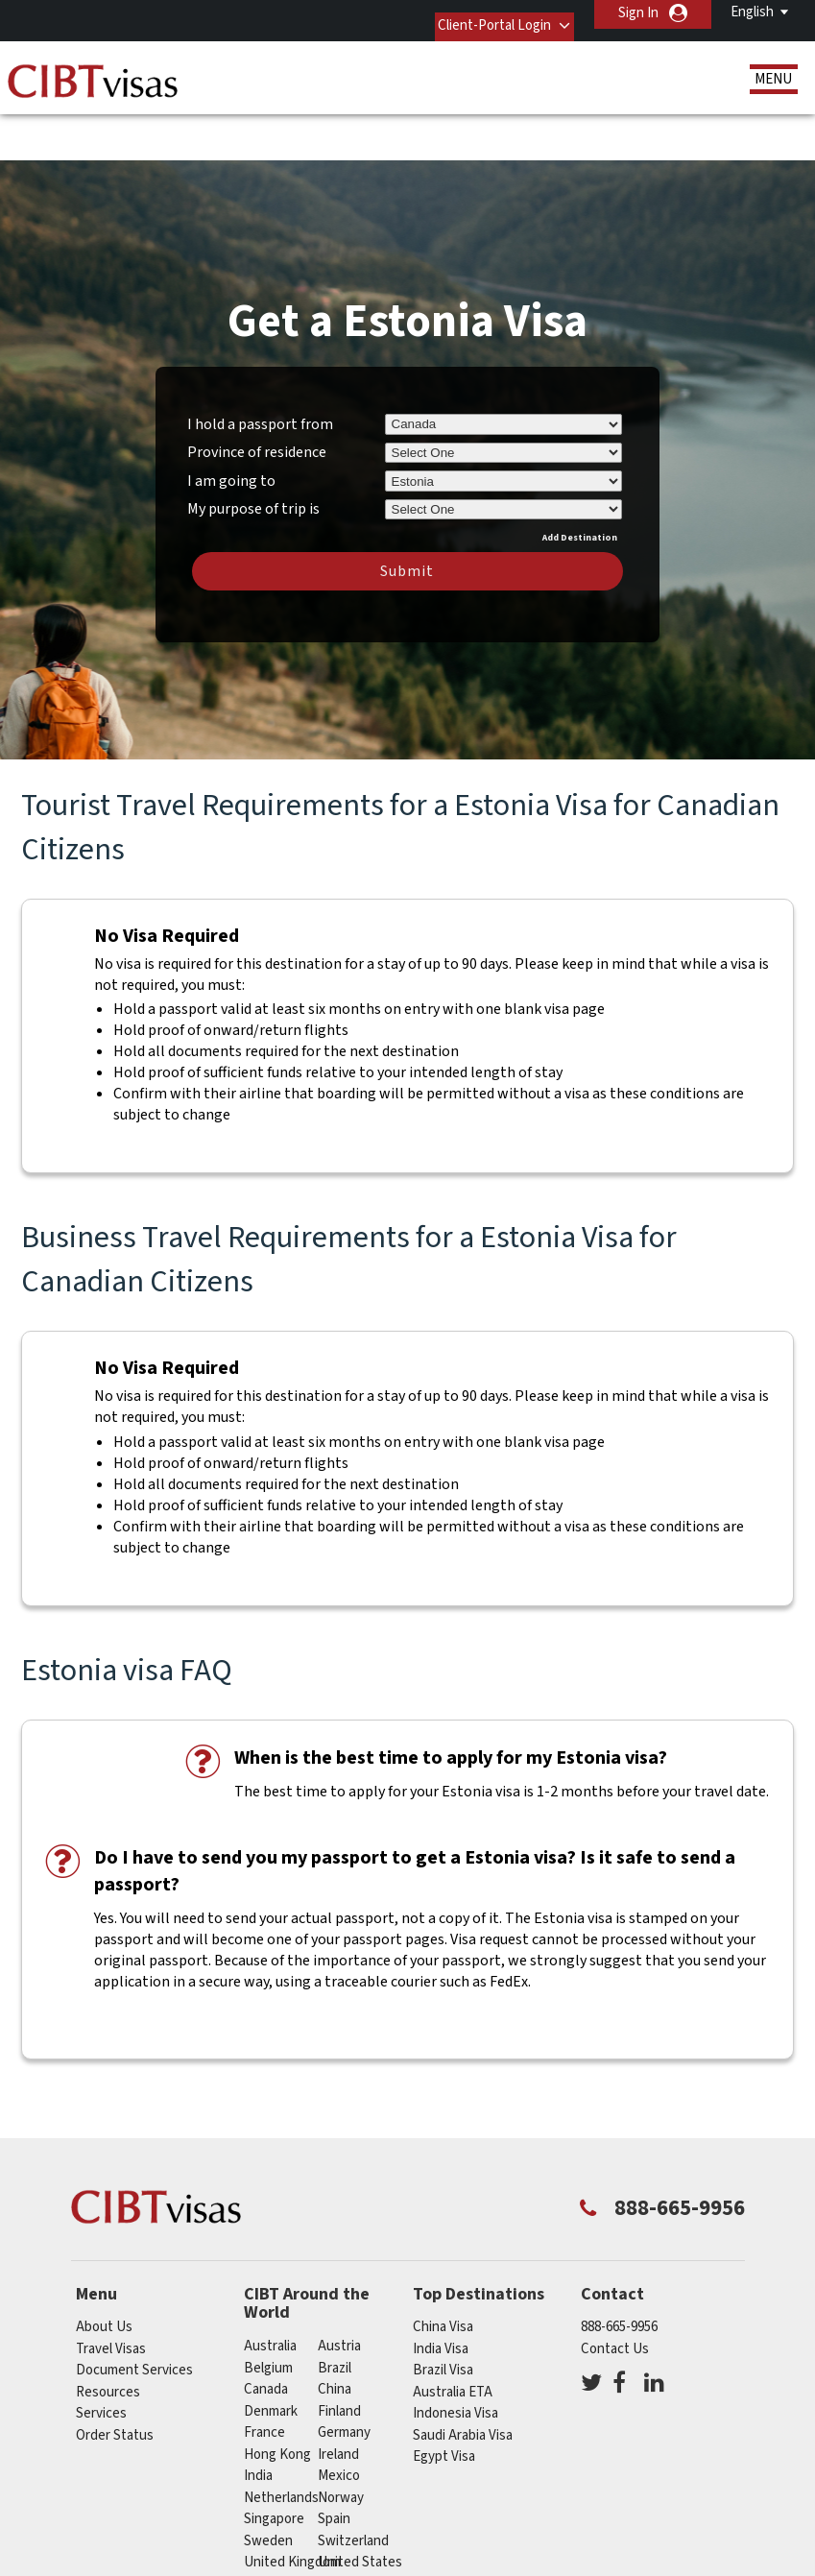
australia (270, 2285)
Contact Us (615, 2288)
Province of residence (256, 391)
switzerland (353, 2480)
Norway (341, 2437)
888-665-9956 (619, 2266)
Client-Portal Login (474, 13)
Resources (108, 2332)
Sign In (638, 13)
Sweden (268, 2480)
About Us (104, 2266)
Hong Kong (277, 2394)
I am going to (231, 420)
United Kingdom (292, 2502)
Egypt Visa (444, 2396)
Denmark (271, 2351)
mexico (339, 2415)
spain (334, 2458)
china (334, 2329)
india (258, 2415)
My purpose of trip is (253, 445)
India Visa (440, 2288)
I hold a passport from (260, 362)
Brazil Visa (443, 2309)
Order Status (115, 2375)
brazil (334, 2308)
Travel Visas (111, 2288)
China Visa (443, 2266)
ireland (338, 2394)
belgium (268, 2308)
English (752, 12)
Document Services (134, 2309)
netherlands (281, 2437)
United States (360, 2502)
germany (344, 2372)
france (264, 2372)
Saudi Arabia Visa (463, 2375)
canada (266, 2329)
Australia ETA (452, 2332)
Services (101, 2353)
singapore (274, 2458)
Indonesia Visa (455, 2353)
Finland (339, 2351)
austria (339, 2285)
